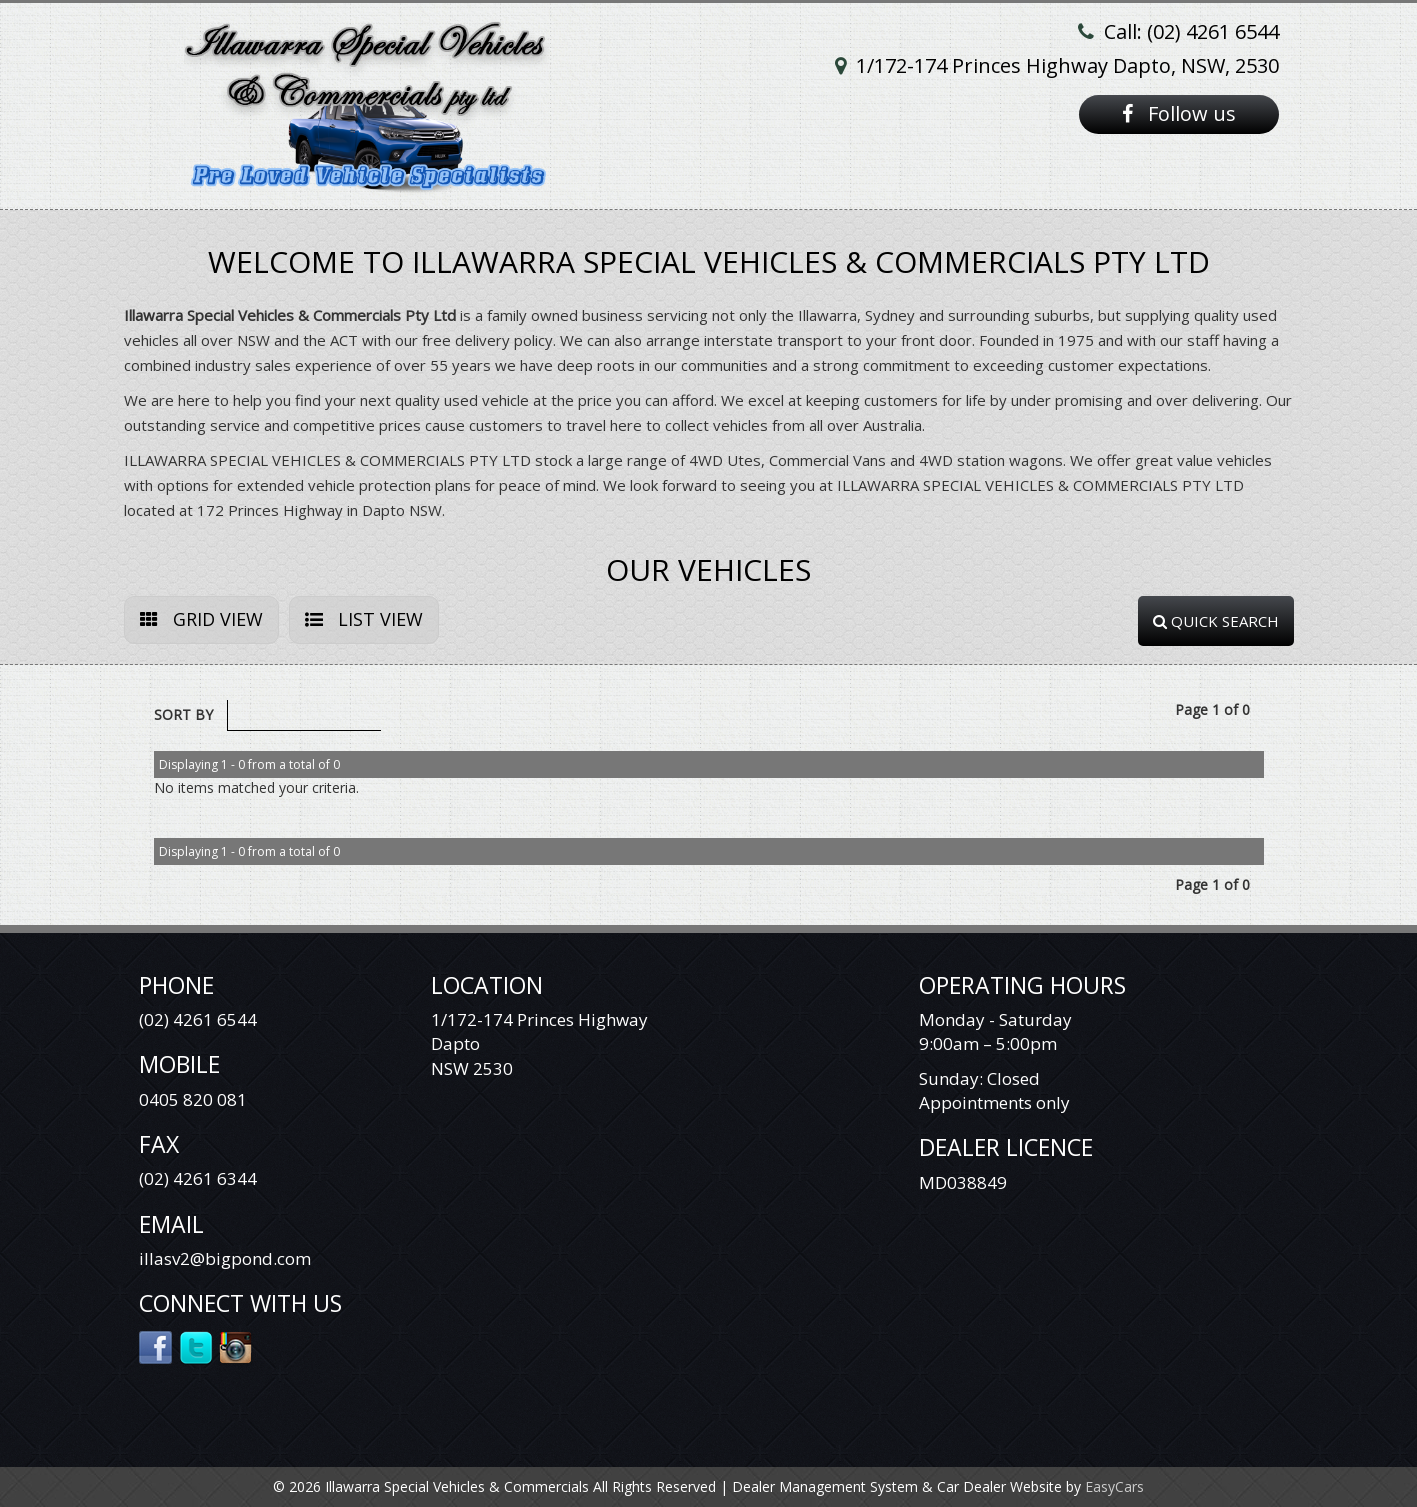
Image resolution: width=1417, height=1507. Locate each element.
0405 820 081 (193, 1099)
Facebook (156, 1346)
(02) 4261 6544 (198, 1019)
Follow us (1179, 113)
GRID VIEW (201, 619)
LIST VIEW (364, 619)
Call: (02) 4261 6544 (1191, 31)
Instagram (236, 1346)
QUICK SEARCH (1216, 621)
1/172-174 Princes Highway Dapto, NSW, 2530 (1067, 65)
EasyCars (1114, 1486)
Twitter (196, 1346)
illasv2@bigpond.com (225, 1258)
